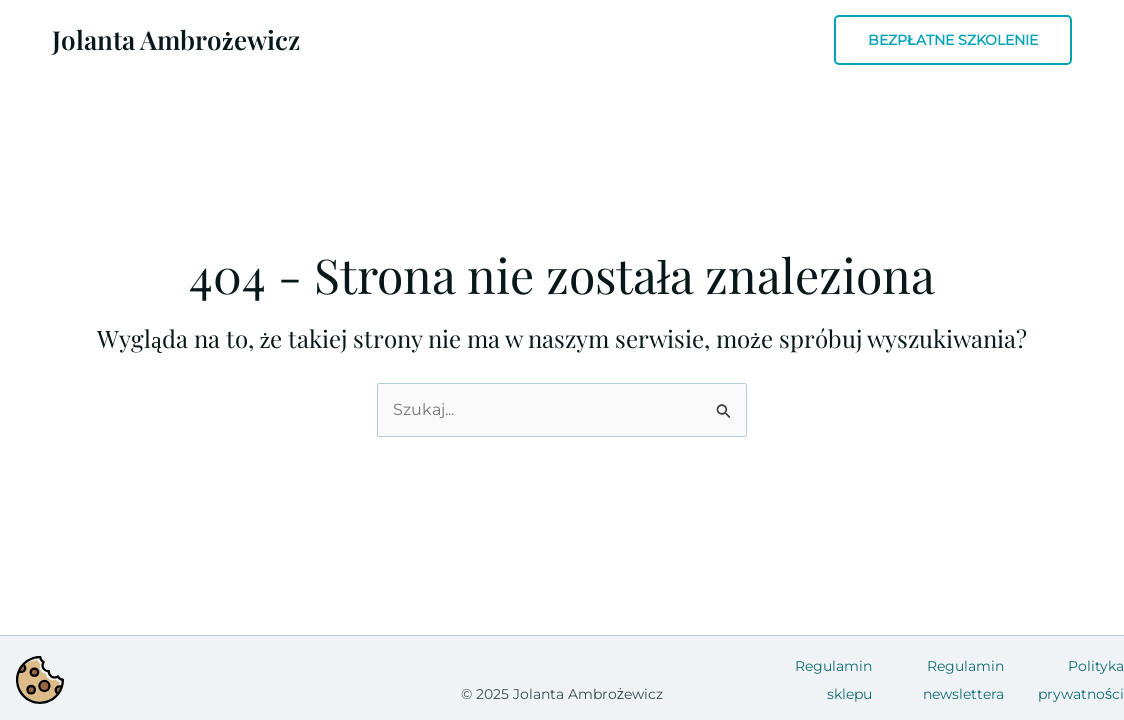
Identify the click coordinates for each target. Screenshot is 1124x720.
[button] (953, 40)
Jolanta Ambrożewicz (176, 39)
